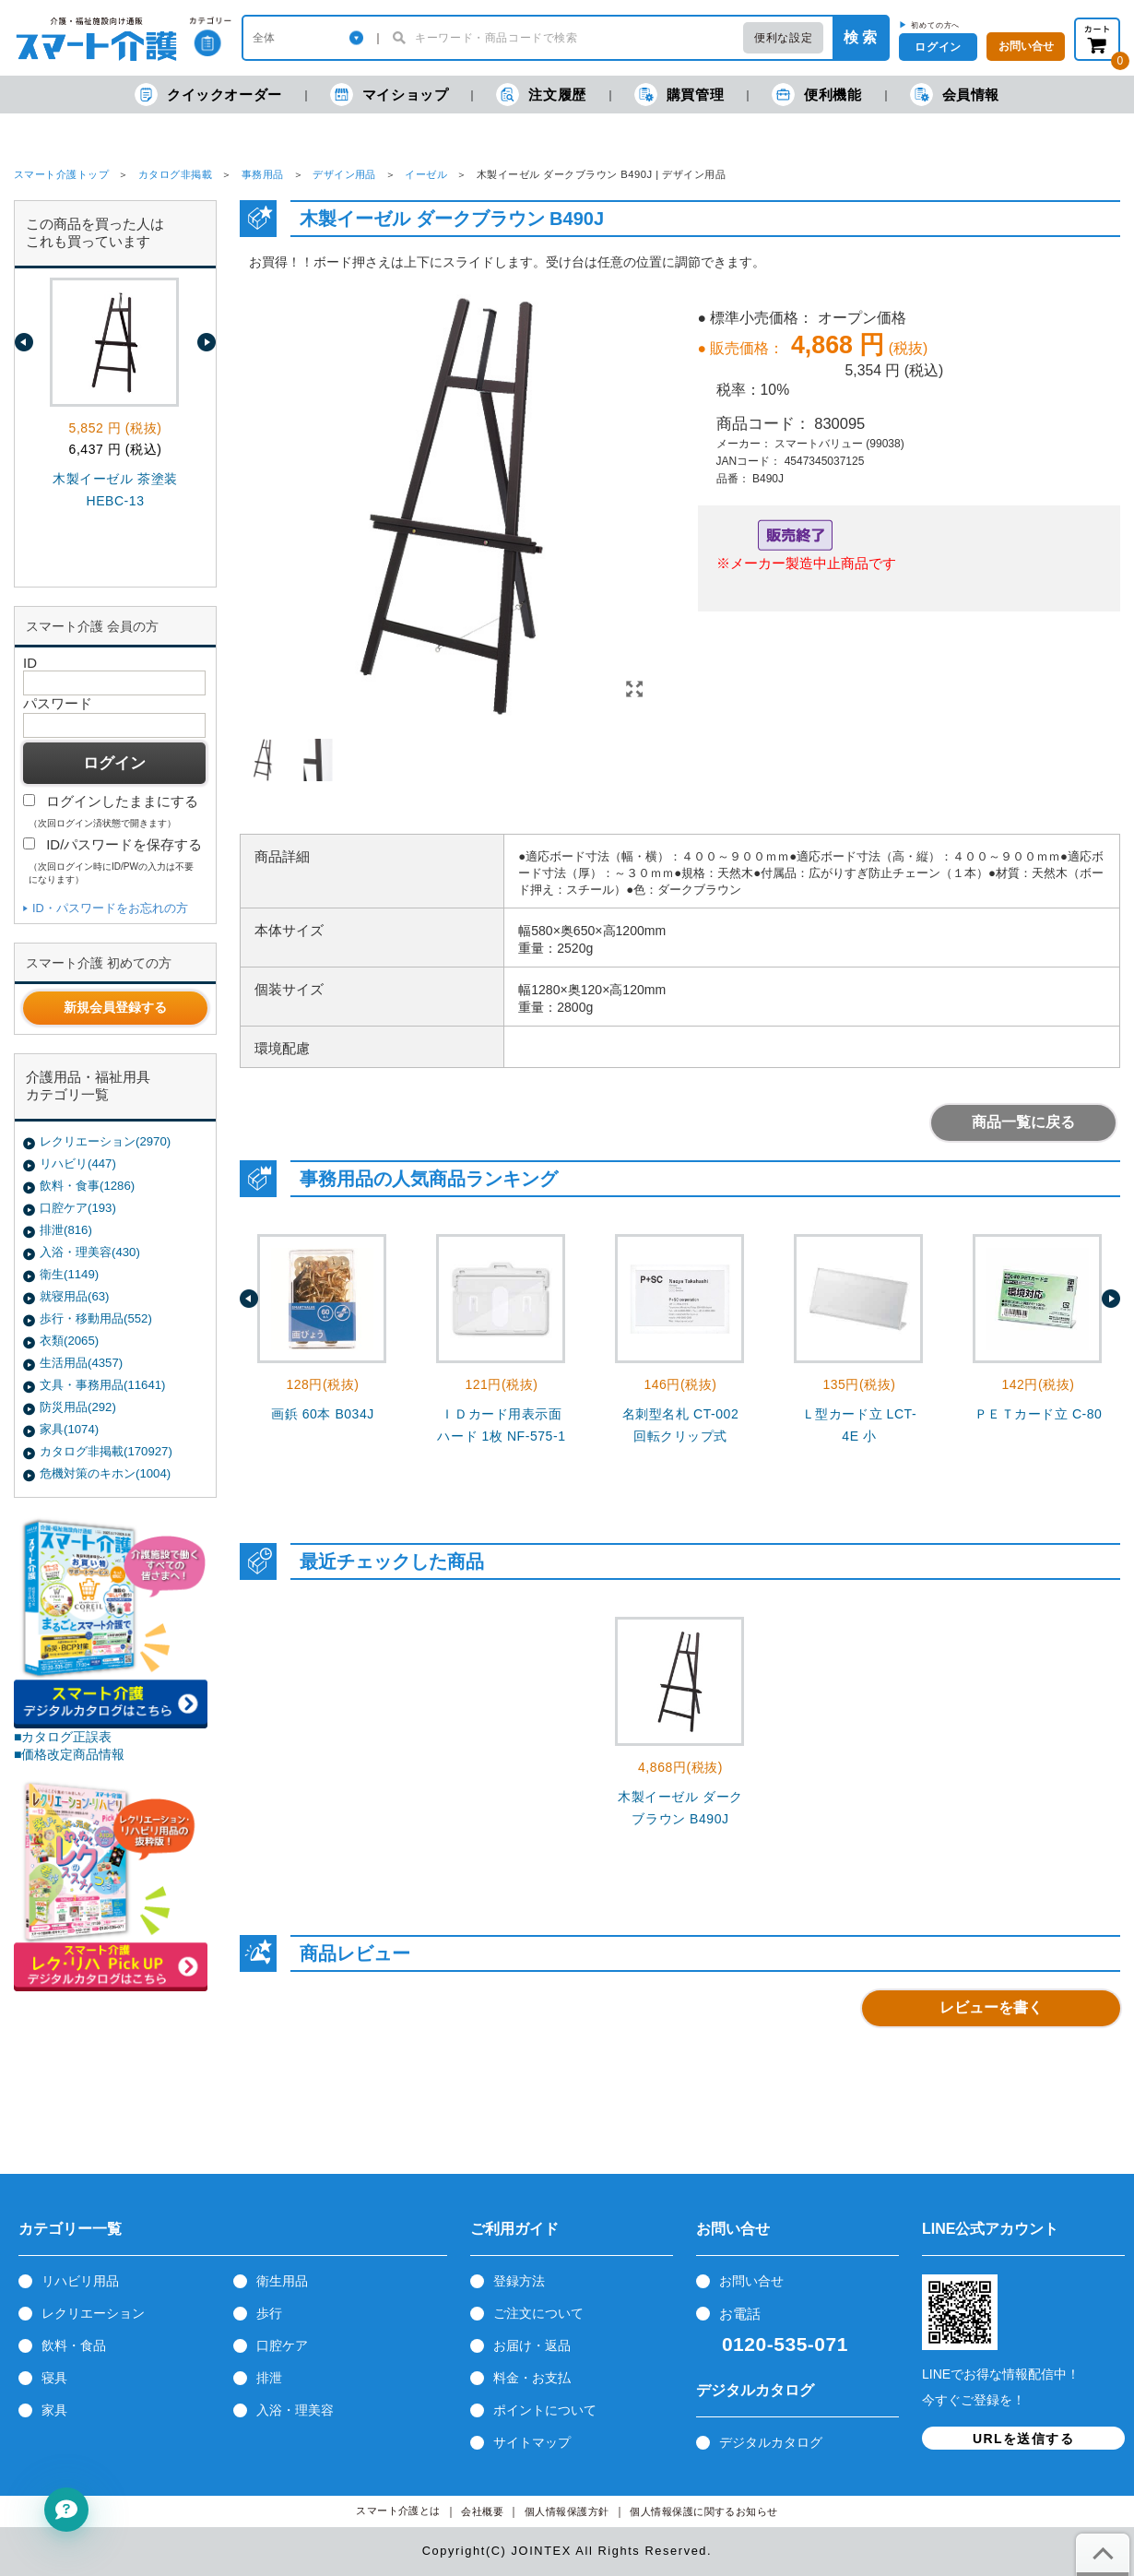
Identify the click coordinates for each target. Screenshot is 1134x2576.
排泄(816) (66, 1230)
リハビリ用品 (80, 2280)
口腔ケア (282, 2345)
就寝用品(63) (74, 1296)
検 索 (860, 37)
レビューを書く (991, 2007)
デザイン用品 (344, 174)
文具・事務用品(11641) (102, 1385)
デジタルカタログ (770, 2442)
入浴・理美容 (295, 2410)
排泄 (269, 2377)
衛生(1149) (69, 1274)
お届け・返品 (532, 2345)
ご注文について (538, 2313)
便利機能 (816, 94)
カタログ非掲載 (175, 174)
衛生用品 (282, 2280)
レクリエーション (93, 2313)
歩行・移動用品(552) (96, 1318)
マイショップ (389, 94)
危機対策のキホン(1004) (105, 1473)
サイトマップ (532, 2442)
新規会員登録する (115, 1007)
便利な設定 (783, 37)
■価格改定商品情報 (69, 1754)
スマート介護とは (398, 2511)
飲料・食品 (73, 2345)
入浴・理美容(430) (90, 1252)
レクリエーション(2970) (105, 1141)
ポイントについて (545, 2410)
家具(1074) (69, 1429)
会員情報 (954, 94)
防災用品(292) (78, 1407)
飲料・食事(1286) (87, 1186)
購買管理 (679, 94)
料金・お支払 (532, 2377)
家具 (54, 2410)
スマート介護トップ (61, 174)
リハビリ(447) (78, 1163)
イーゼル (426, 174)
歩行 (269, 2313)
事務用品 (263, 174)
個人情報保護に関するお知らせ (704, 2512)
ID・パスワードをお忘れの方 (110, 908)
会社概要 (482, 2512)
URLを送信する (1023, 2438)
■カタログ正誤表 (63, 1736)
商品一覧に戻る (1023, 1122)
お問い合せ (751, 2280)
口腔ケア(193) (78, 1208)
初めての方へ (935, 25)
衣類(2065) (69, 1340)
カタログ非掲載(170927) (106, 1451)
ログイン (938, 47)
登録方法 (519, 2280)
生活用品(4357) (81, 1363)
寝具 (54, 2377)
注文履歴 (540, 94)
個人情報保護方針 (567, 2512)
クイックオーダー (208, 94)
